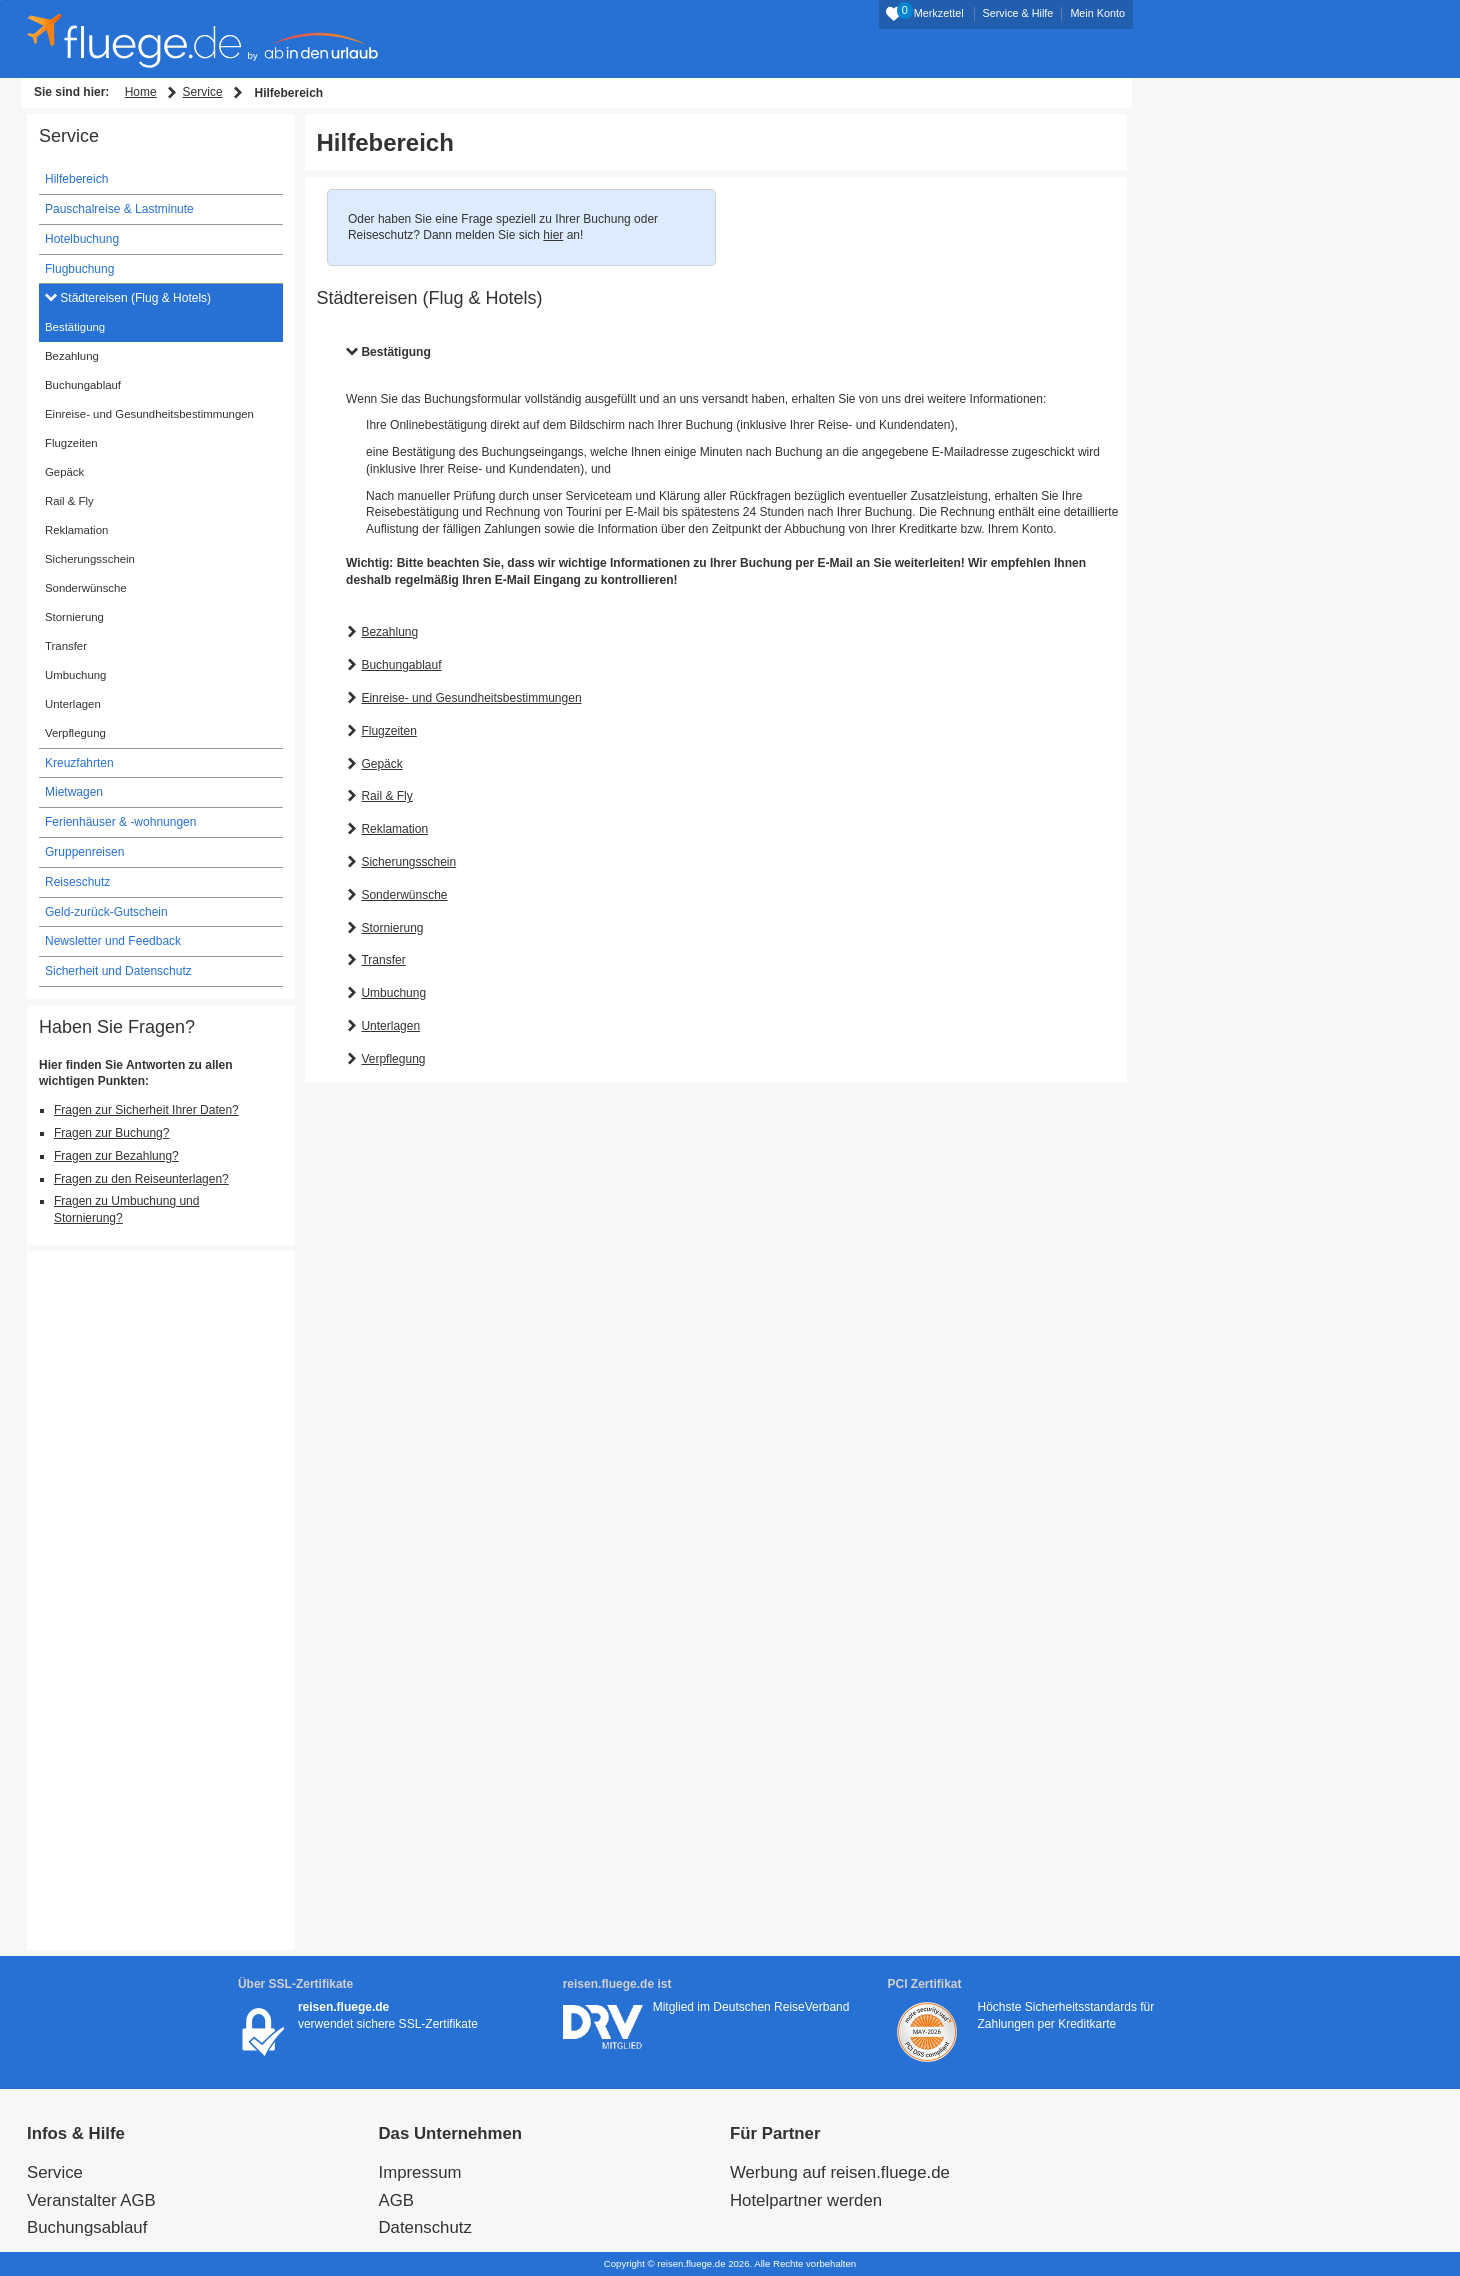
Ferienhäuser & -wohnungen (120, 822)
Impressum (420, 2172)
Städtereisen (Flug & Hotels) (134, 298)
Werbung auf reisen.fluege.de (840, 2172)
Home (141, 92)
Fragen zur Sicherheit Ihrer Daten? (146, 1110)
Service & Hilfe (1018, 13)
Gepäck (381, 764)
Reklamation (394, 829)
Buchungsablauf (87, 2227)
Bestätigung (395, 352)
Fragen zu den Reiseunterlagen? (141, 1179)
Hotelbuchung (82, 239)
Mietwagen (74, 792)
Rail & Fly (386, 796)
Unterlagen (390, 1026)
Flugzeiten (388, 731)
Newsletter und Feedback (113, 941)
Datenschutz (425, 2227)
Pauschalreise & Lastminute (119, 209)
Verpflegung (393, 1059)
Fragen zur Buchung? (111, 1133)
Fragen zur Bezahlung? (116, 1156)
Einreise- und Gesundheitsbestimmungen (471, 698)
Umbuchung (393, 993)
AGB (396, 2200)
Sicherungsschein (408, 862)
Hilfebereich (76, 179)
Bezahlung (389, 632)
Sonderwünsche (404, 895)
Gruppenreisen (84, 852)
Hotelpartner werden (806, 2200)
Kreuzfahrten (79, 763)
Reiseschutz (77, 882)
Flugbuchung (79, 269)
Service (203, 92)
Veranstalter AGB (91, 2200)
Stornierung (392, 928)
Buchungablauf (401, 665)
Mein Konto (1097, 13)
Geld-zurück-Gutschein (106, 912)
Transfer (383, 960)
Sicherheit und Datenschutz (118, 971)
